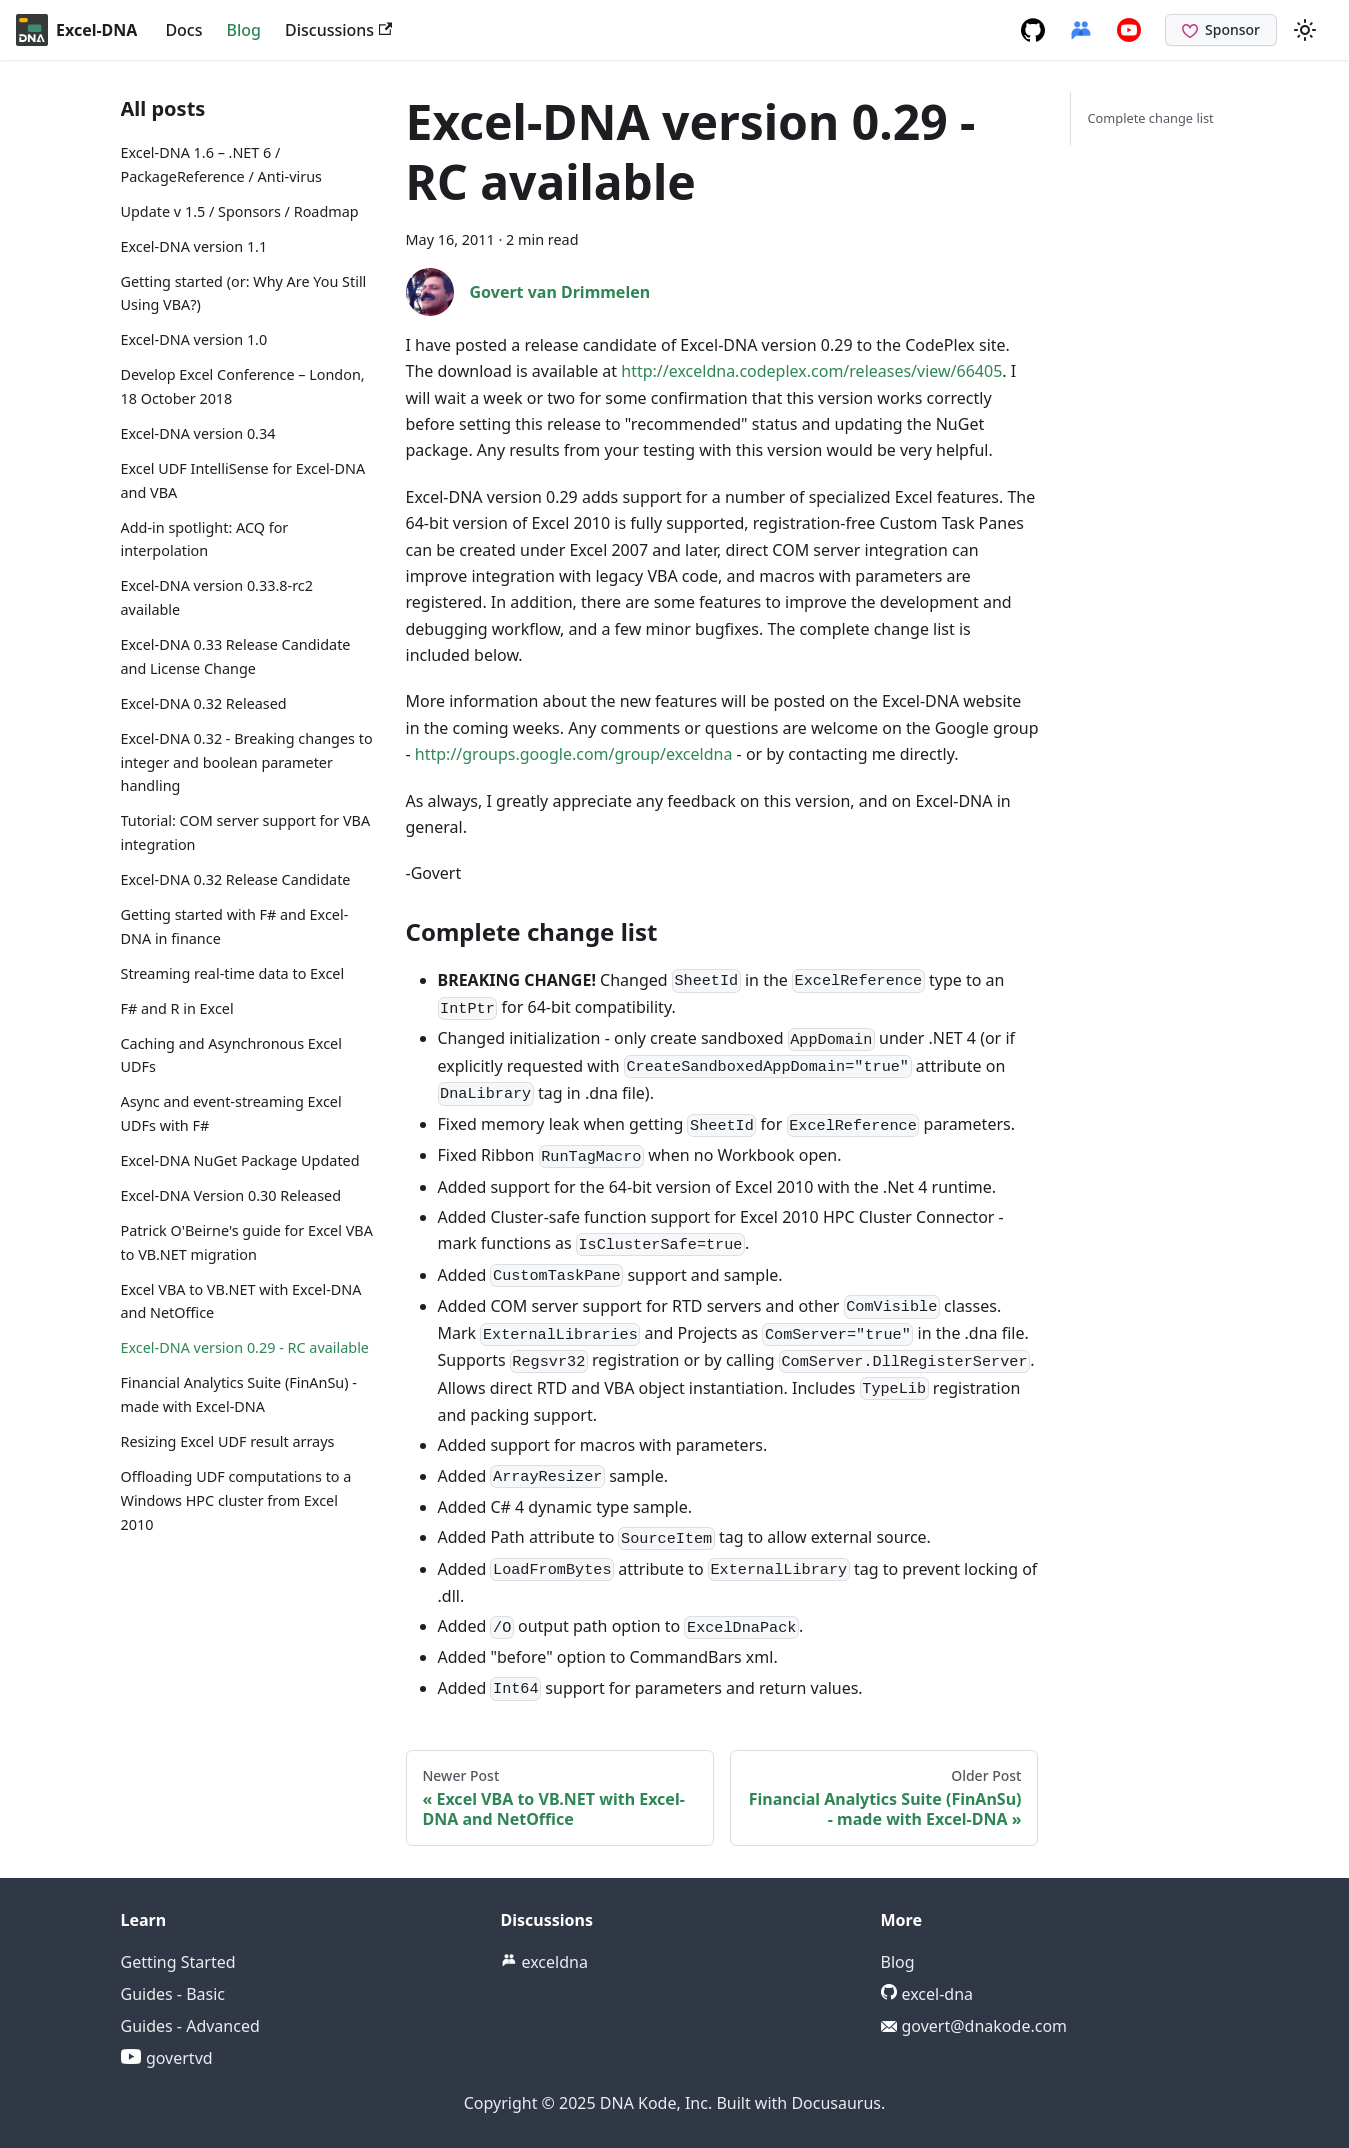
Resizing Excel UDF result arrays (228, 1441)
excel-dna (927, 1994)
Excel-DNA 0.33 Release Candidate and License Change (236, 656)
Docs (183, 30)
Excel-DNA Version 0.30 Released (231, 1195)
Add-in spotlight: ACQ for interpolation (205, 539)
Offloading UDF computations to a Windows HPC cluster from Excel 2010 (236, 1500)
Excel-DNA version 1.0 (194, 339)
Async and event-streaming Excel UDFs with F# (231, 1113)
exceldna (544, 1962)
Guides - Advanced (190, 2026)
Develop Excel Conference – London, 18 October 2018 (243, 386)
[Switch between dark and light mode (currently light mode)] (1305, 30)
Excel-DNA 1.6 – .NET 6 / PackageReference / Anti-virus (221, 164)
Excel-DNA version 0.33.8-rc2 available (217, 597)
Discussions (338, 30)
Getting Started (178, 1962)
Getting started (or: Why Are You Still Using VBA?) (244, 293)
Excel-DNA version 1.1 (194, 246)
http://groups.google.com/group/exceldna (574, 754)
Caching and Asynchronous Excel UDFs (231, 1055)
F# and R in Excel (177, 1008)
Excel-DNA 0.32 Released (204, 703)
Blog (244, 30)
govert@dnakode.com (974, 2026)
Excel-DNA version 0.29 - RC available (245, 1347)
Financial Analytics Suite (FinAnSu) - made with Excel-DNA (239, 1394)
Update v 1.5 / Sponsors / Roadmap (240, 211)
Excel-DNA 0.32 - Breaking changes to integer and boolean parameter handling (247, 762)
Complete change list (1150, 118)
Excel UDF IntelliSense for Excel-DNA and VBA (243, 480)
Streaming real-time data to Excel (233, 973)
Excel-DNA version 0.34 (198, 433)
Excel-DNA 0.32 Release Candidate (236, 879)
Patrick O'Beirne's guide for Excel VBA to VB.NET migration (247, 1242)
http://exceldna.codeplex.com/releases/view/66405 (811, 371)
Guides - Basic (173, 1994)
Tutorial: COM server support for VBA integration (246, 832)
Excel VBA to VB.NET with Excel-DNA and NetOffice (241, 1301)
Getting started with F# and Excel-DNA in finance (235, 926)
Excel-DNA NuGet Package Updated (240, 1160)
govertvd (167, 2058)
